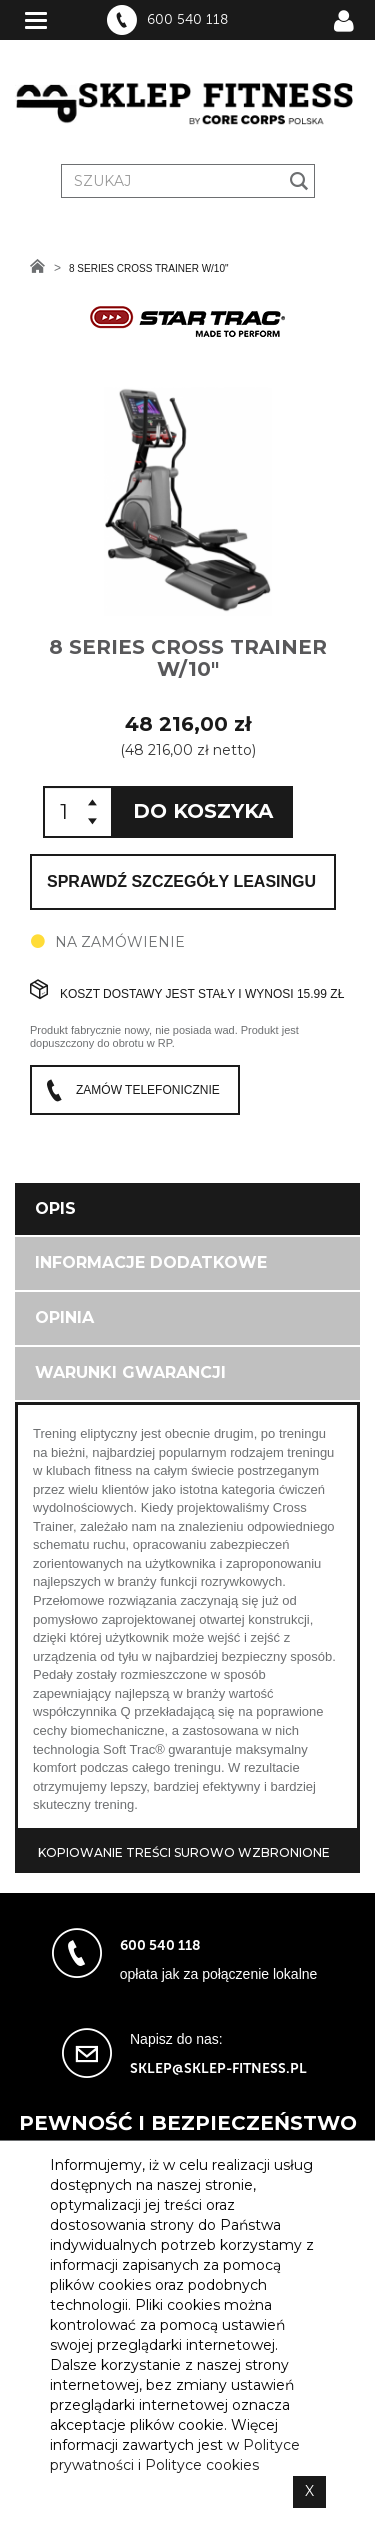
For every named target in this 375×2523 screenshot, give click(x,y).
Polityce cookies (202, 2465)
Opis (55, 1208)
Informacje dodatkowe (151, 1262)
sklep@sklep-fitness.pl (218, 2068)
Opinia (64, 1317)
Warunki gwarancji (130, 1372)
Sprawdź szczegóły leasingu (181, 881)
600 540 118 (187, 20)
